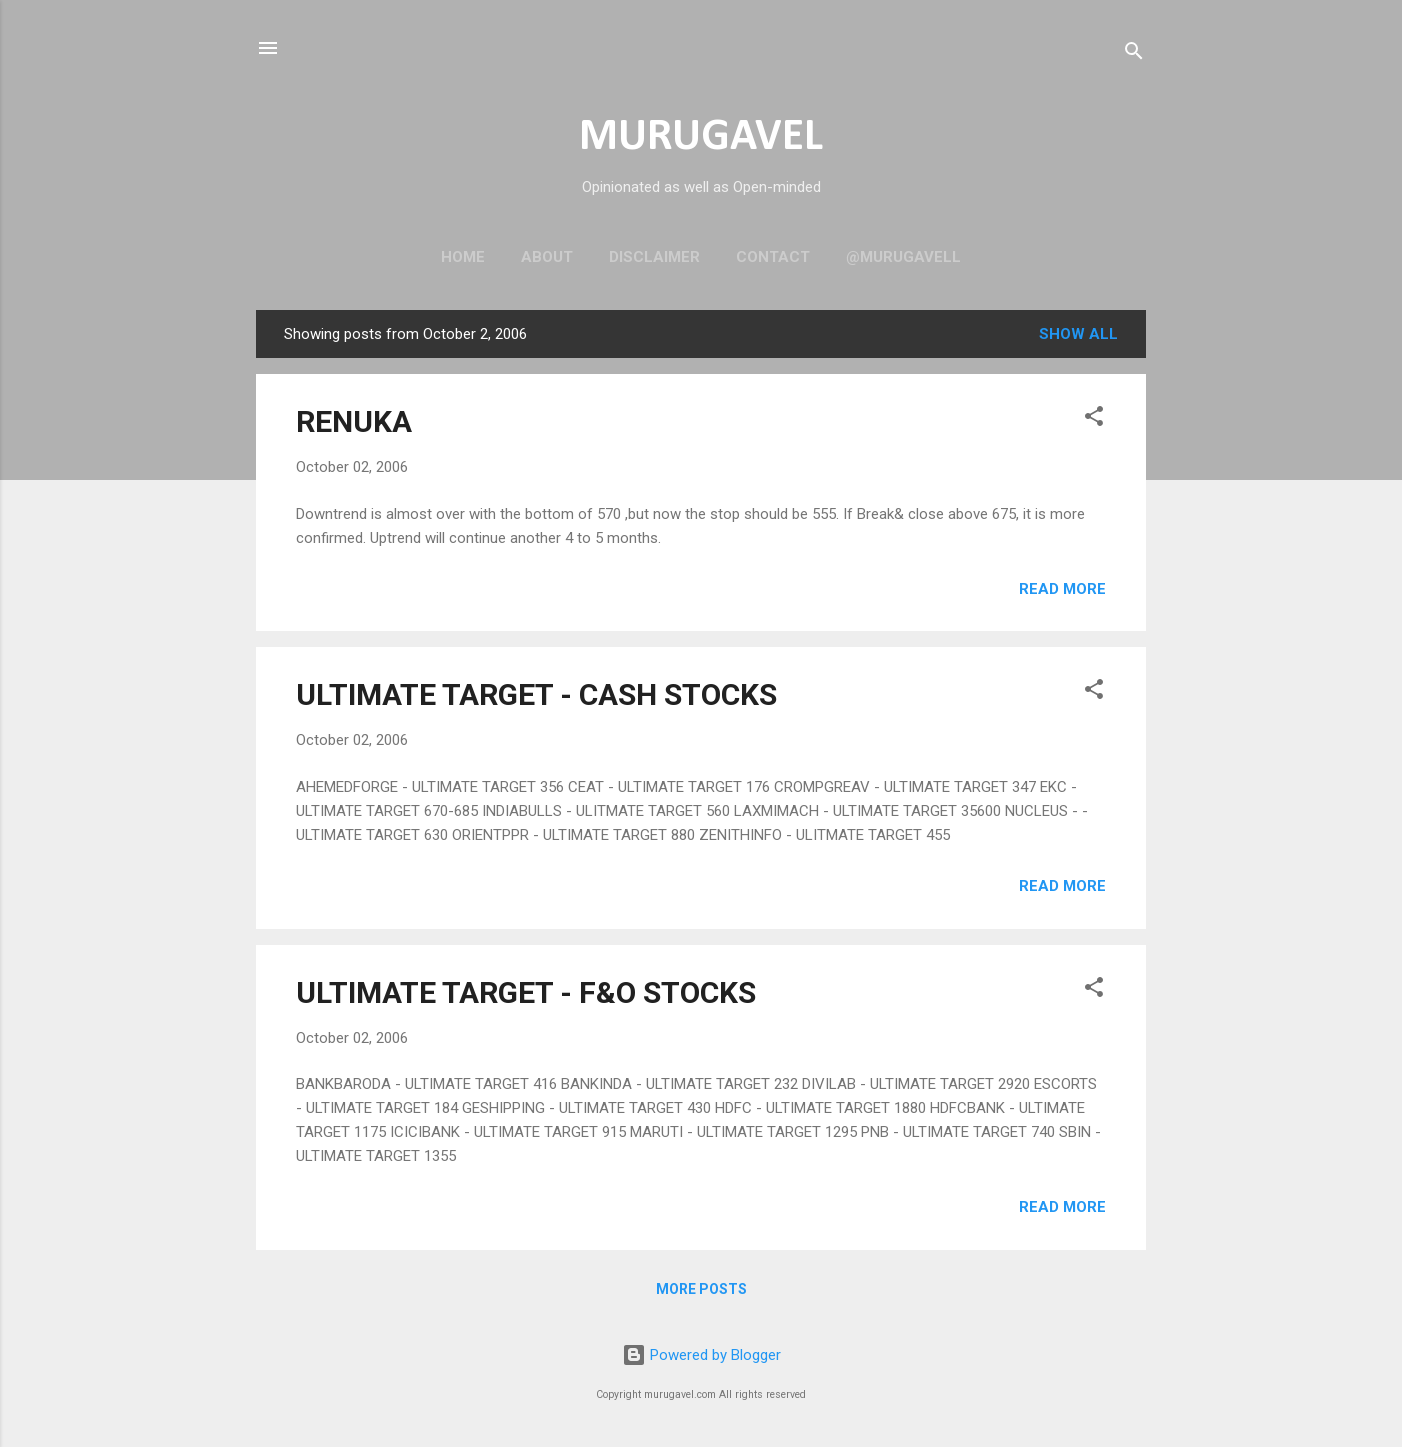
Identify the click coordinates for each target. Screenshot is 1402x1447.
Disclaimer (654, 257)
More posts (701, 1289)
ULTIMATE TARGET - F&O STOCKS (526, 992)
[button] (1094, 419)
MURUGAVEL (701, 137)
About (547, 257)
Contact (773, 257)
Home (463, 257)
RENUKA (354, 421)
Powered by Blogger (701, 1355)
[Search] (1134, 54)
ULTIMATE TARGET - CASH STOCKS (536, 694)
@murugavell (903, 257)
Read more (1062, 589)
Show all (1078, 334)
